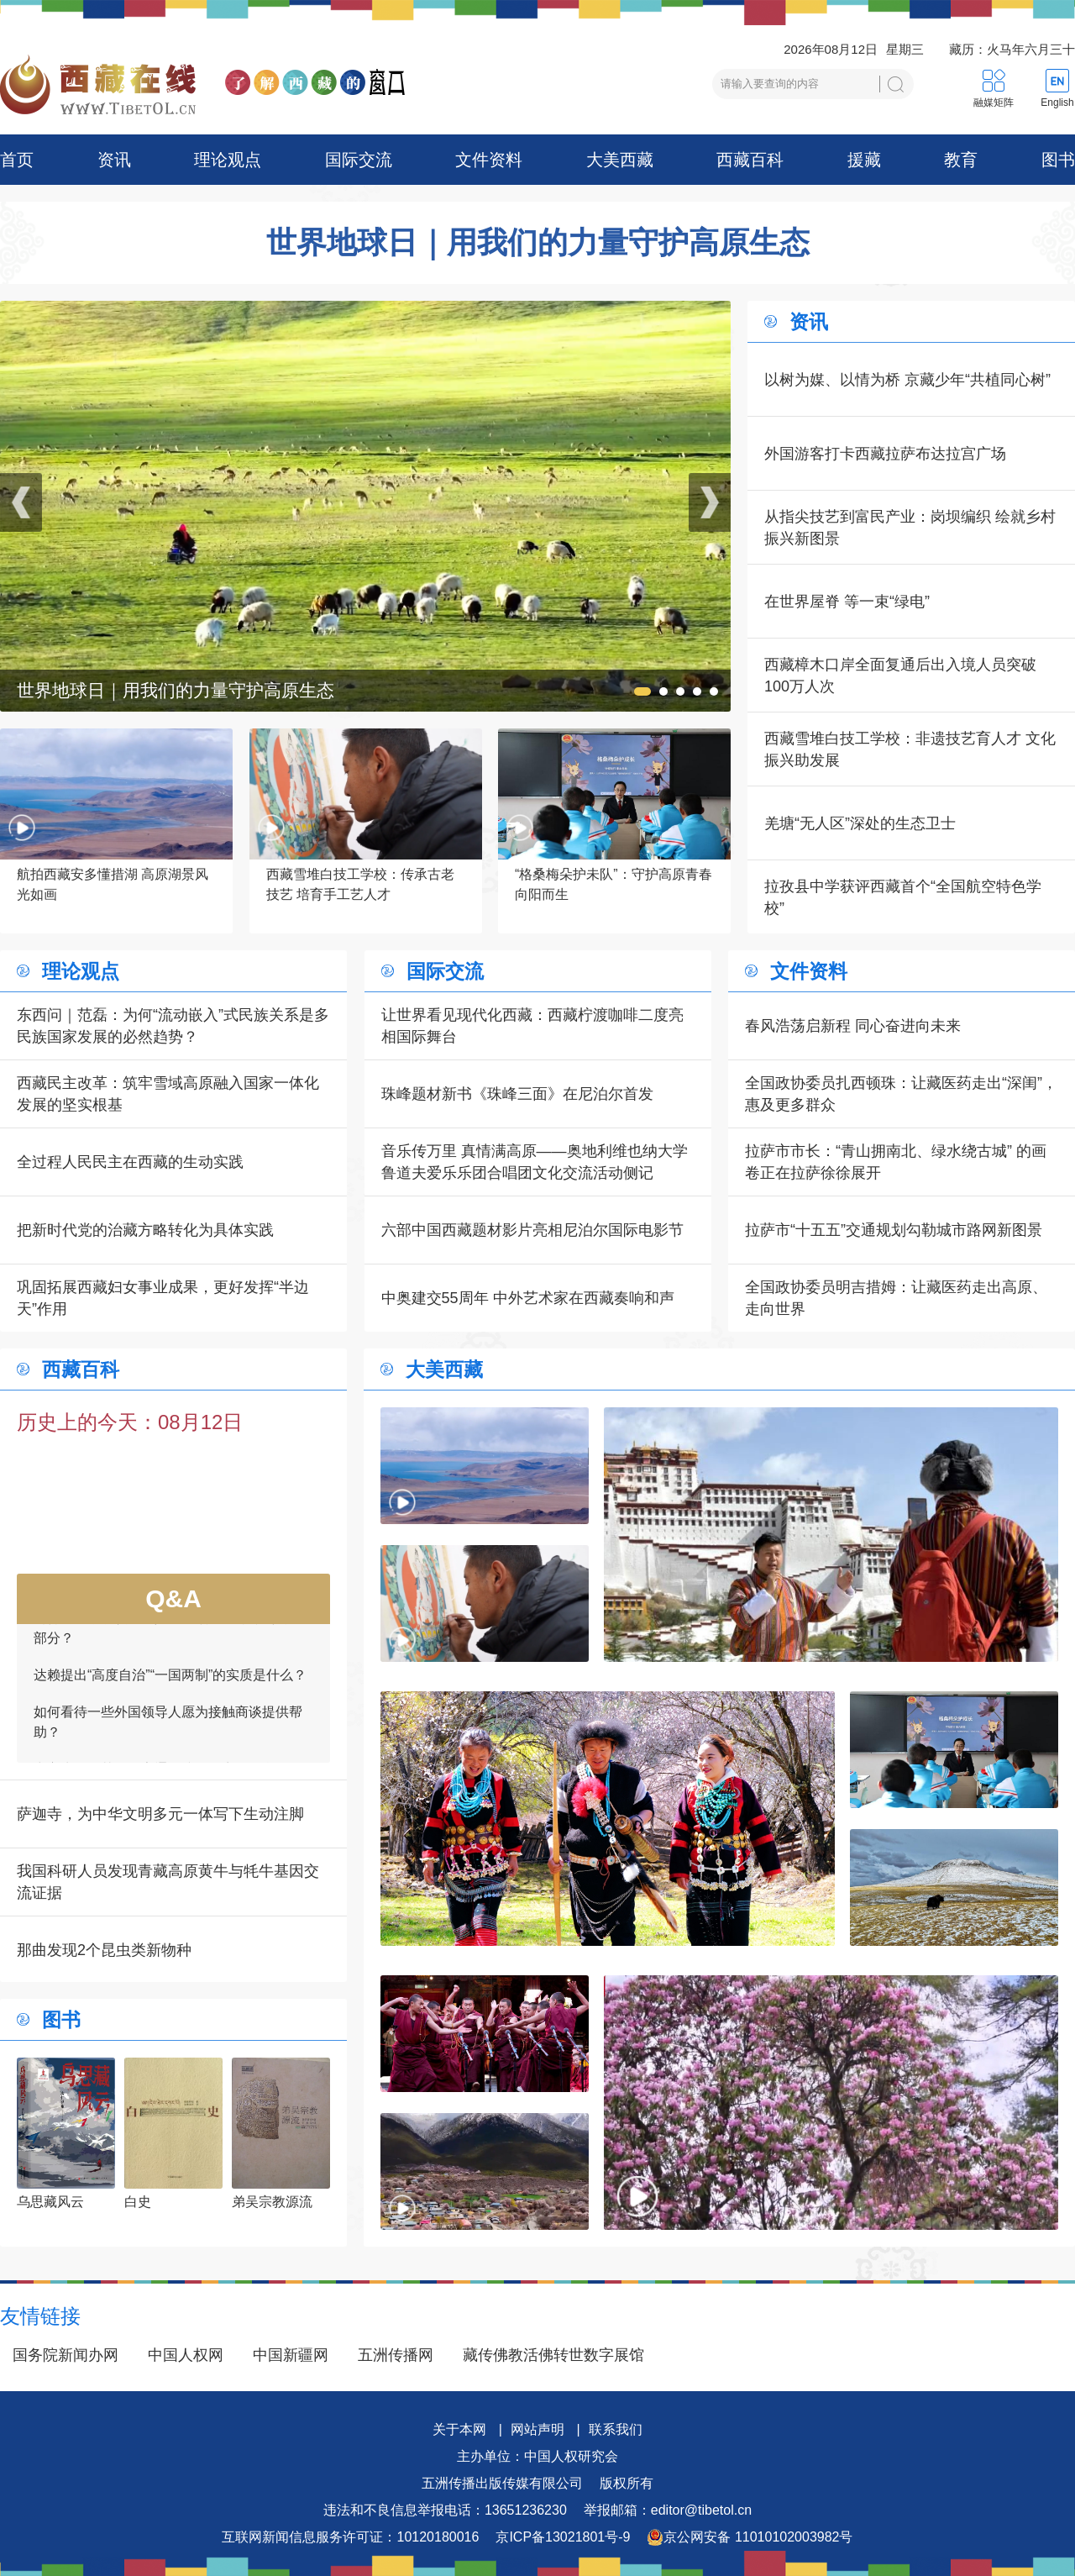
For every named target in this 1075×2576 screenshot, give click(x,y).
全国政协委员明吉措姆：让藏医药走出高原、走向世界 (896, 1298)
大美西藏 (619, 159)
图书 (1058, 159)
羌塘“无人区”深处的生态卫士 (860, 823)
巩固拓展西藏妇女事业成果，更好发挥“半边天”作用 (163, 1298)
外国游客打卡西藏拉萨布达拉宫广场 (885, 453)
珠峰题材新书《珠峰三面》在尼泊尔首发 (517, 1094)
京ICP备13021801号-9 (563, 2537)
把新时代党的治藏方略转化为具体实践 (145, 1230)
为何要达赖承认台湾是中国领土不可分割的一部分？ (168, 1660)
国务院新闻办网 (65, 2355)
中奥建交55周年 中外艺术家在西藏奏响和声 (527, 1298)
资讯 (114, 159)
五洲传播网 (395, 2355)
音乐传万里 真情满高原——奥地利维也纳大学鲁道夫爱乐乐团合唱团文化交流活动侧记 (534, 1162)
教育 (961, 159)
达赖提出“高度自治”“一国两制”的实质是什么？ (170, 1707)
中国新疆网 (290, 2355)
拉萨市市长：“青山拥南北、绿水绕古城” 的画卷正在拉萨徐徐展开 (895, 1162)
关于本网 (459, 2429)
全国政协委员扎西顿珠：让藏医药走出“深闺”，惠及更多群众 (901, 1094)
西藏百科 (750, 159)
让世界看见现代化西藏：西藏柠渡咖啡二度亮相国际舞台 (532, 1026)
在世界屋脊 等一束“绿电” (847, 601)
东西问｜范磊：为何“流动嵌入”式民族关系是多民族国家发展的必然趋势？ (173, 1026)
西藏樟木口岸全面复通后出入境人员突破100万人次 (900, 675)
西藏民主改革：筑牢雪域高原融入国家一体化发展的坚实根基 (168, 1094)
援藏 (864, 159)
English (1057, 102)
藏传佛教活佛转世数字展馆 (553, 2355)
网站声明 (537, 2429)
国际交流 (358, 159)
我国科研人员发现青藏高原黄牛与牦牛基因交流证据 (168, 1882)
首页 (17, 159)
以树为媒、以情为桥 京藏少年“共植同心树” (907, 379)
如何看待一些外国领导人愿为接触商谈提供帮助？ (168, 1754)
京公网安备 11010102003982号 (749, 2537)
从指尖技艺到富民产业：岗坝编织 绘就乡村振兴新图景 (910, 527)
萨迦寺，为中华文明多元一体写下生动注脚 (160, 1814)
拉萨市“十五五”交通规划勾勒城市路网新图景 (893, 1230)
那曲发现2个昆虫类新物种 (104, 1950)
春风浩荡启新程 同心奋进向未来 (853, 1025)
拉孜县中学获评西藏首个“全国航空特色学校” (902, 897)
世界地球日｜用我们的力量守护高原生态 (538, 243)
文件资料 (488, 159)
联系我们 (615, 2429)
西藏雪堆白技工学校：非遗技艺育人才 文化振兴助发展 (910, 749)
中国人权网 (185, 2355)
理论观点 (227, 159)
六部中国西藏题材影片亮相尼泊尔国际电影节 (532, 1230)
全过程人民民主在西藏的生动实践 (130, 1162)
